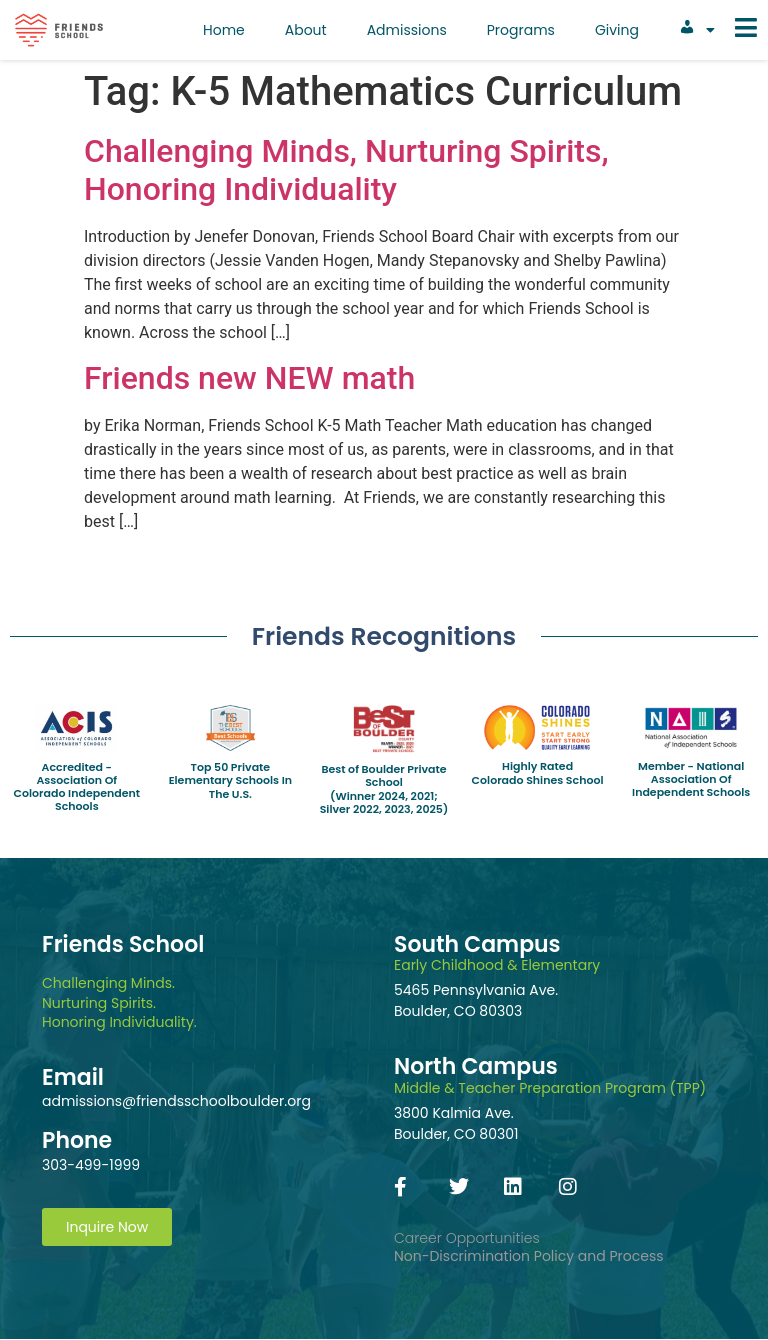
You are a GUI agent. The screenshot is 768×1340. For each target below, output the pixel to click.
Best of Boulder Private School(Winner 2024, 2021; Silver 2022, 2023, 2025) (384, 789)
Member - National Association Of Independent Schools (691, 779)
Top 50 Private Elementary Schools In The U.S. (230, 780)
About (306, 30)
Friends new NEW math (249, 378)
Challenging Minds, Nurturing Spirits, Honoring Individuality (346, 170)
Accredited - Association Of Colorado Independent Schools (77, 787)
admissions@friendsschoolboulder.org (176, 1101)
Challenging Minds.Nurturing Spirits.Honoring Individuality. (119, 1002)
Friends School (123, 944)
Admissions (407, 30)
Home (224, 30)
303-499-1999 (91, 1165)
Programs (521, 30)
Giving (617, 30)
